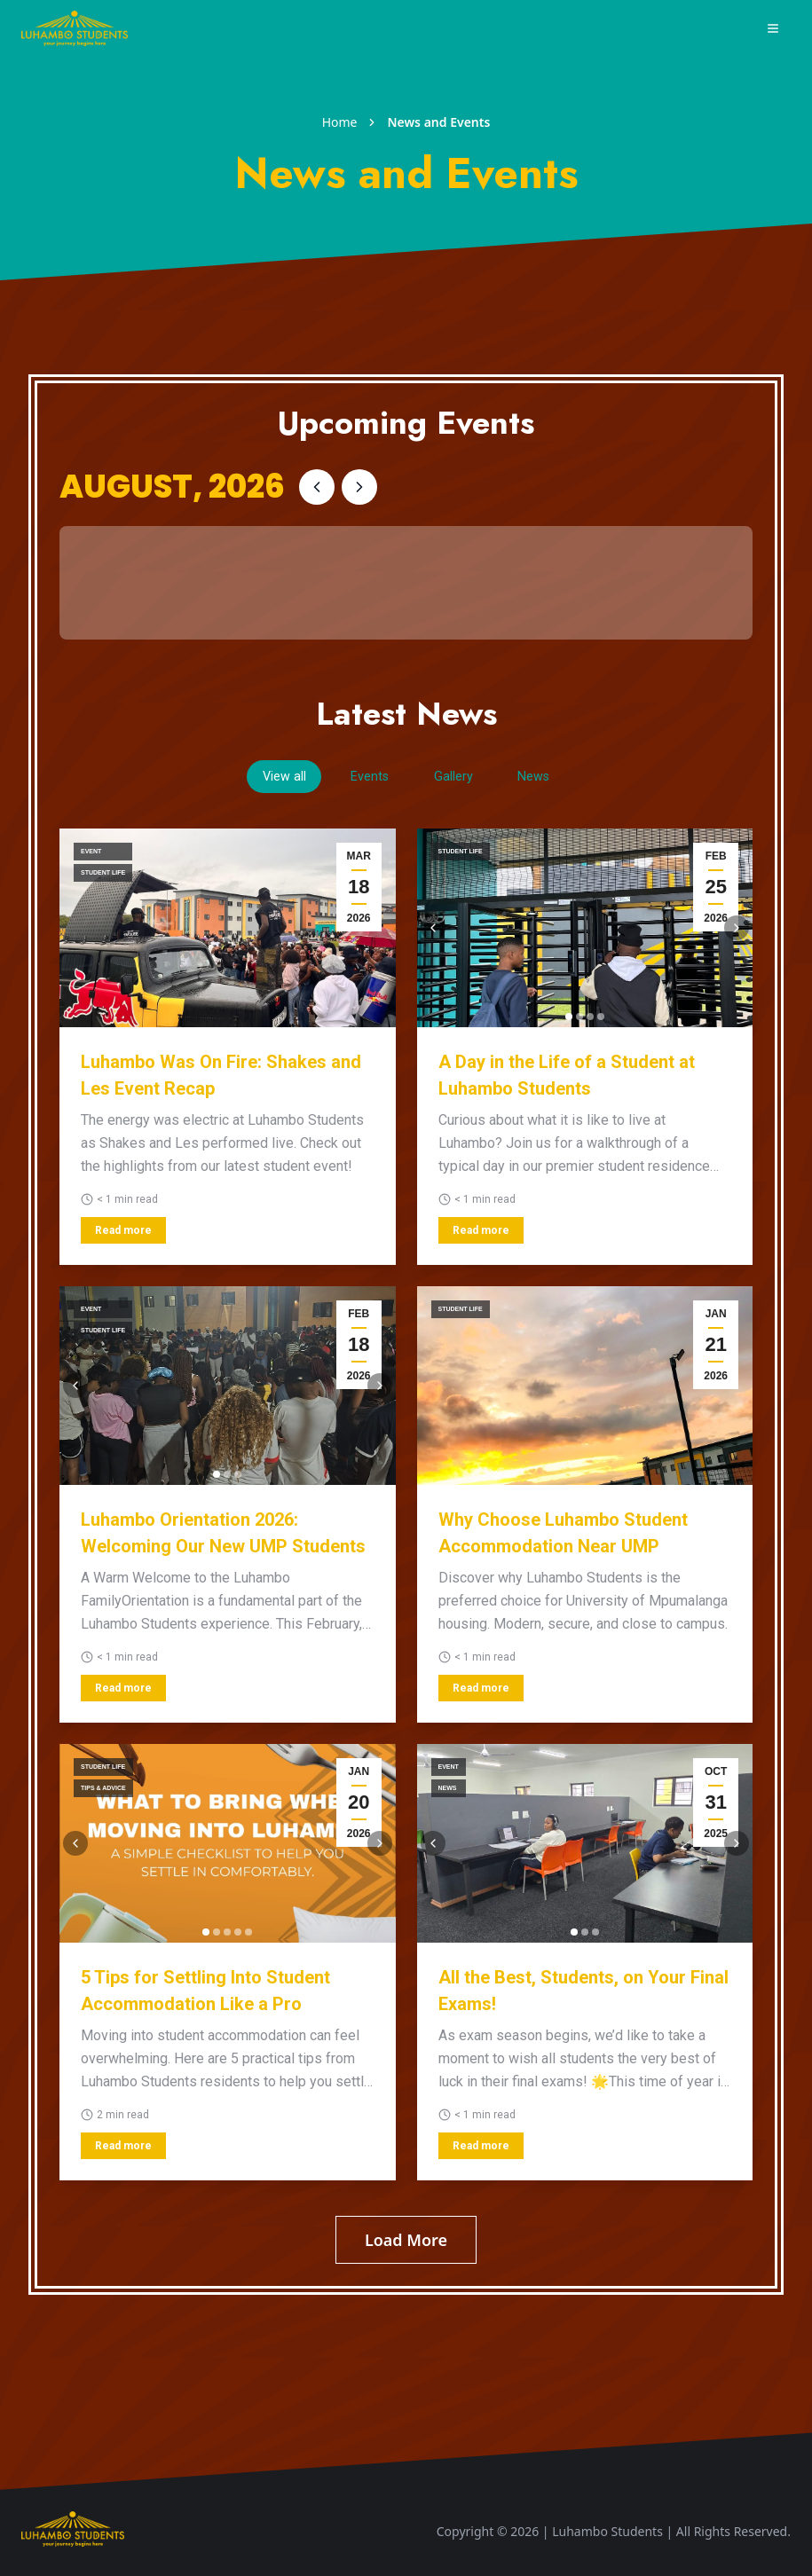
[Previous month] (317, 487)
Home (340, 122)
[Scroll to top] (72, 2531)
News (558, 777)
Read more (123, 1233)
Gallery (462, 777)
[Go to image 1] (568, 1019)
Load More (406, 2242)
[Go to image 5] (248, 1934)
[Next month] (359, 487)
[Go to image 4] (600, 1019)
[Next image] (736, 930)
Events (363, 777)
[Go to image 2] (579, 1019)
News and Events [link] (438, 122)
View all (260, 777)
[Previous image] (433, 930)
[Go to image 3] (590, 1019)
